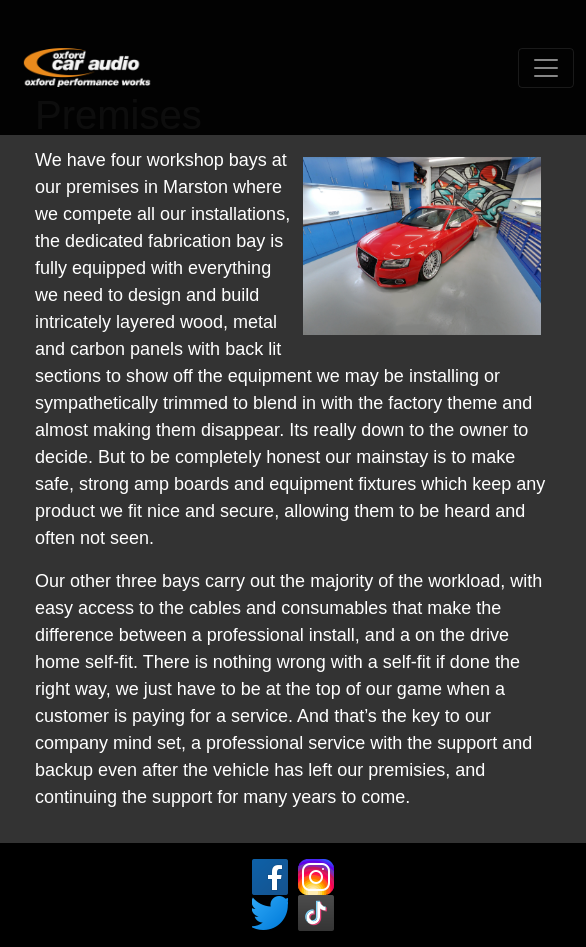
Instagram (316, 877)
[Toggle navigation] (546, 68)
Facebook (270, 877)
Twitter (270, 913)
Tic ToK (316, 913)
